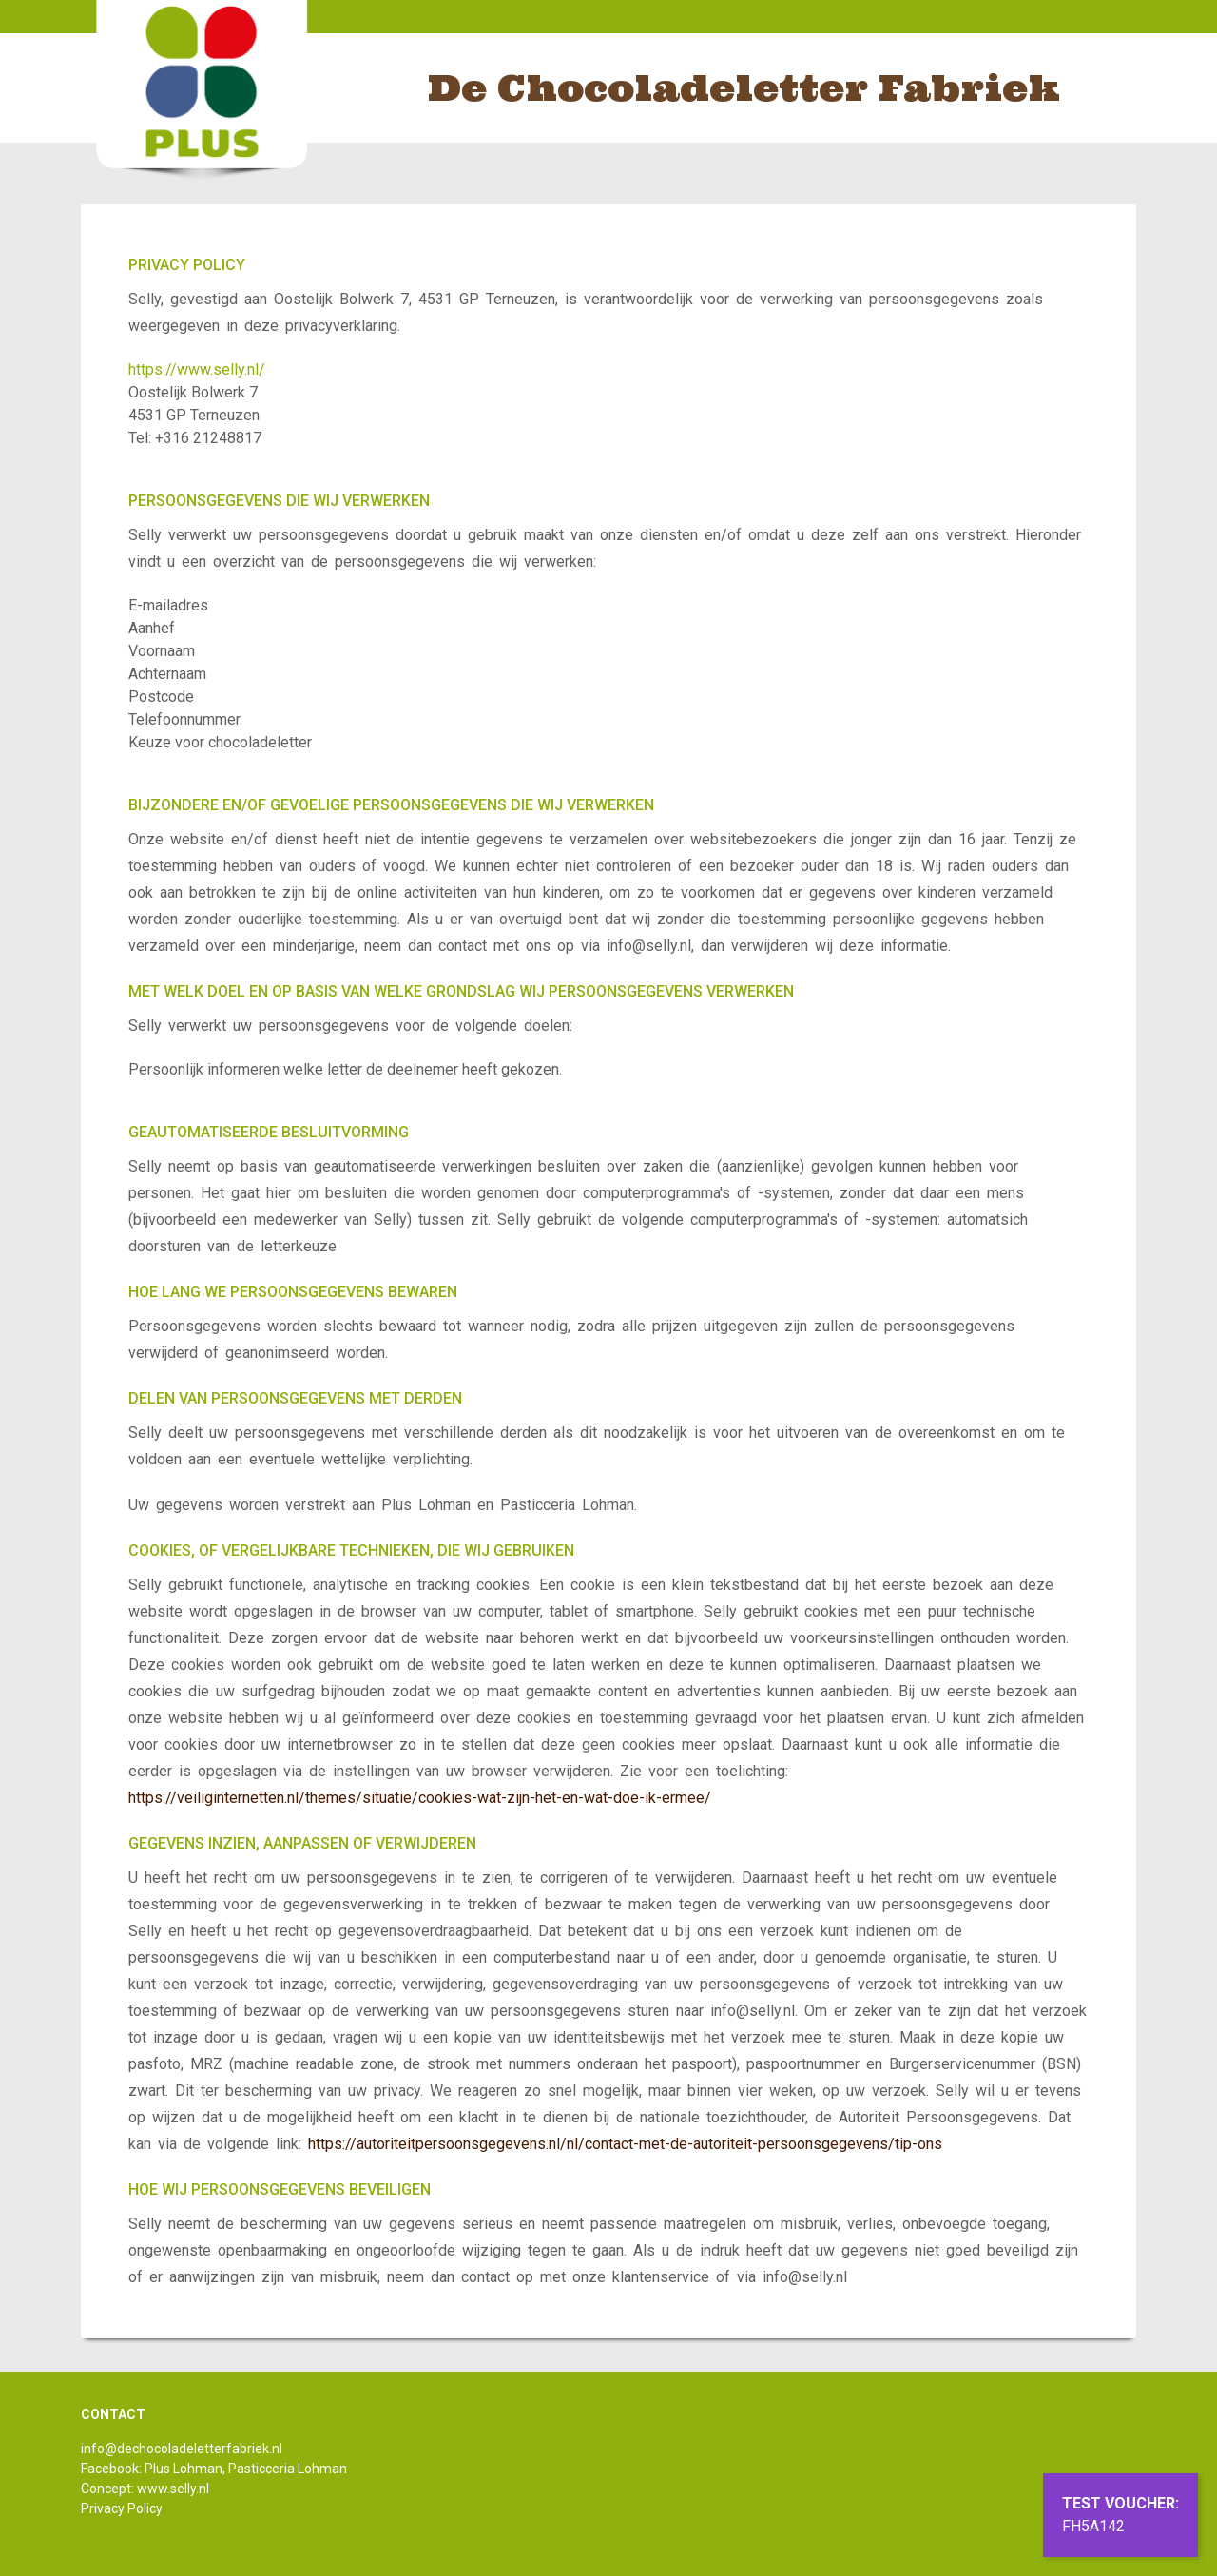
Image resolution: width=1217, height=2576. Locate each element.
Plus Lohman (183, 2468)
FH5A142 (1093, 2526)
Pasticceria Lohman (287, 2468)
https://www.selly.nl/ (196, 369)
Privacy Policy (122, 2508)
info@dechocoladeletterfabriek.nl (181, 2448)
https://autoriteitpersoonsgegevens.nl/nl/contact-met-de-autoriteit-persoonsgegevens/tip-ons (625, 2144)
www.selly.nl (173, 2488)
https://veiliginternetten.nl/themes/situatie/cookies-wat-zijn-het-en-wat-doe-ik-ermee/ (419, 1798)
